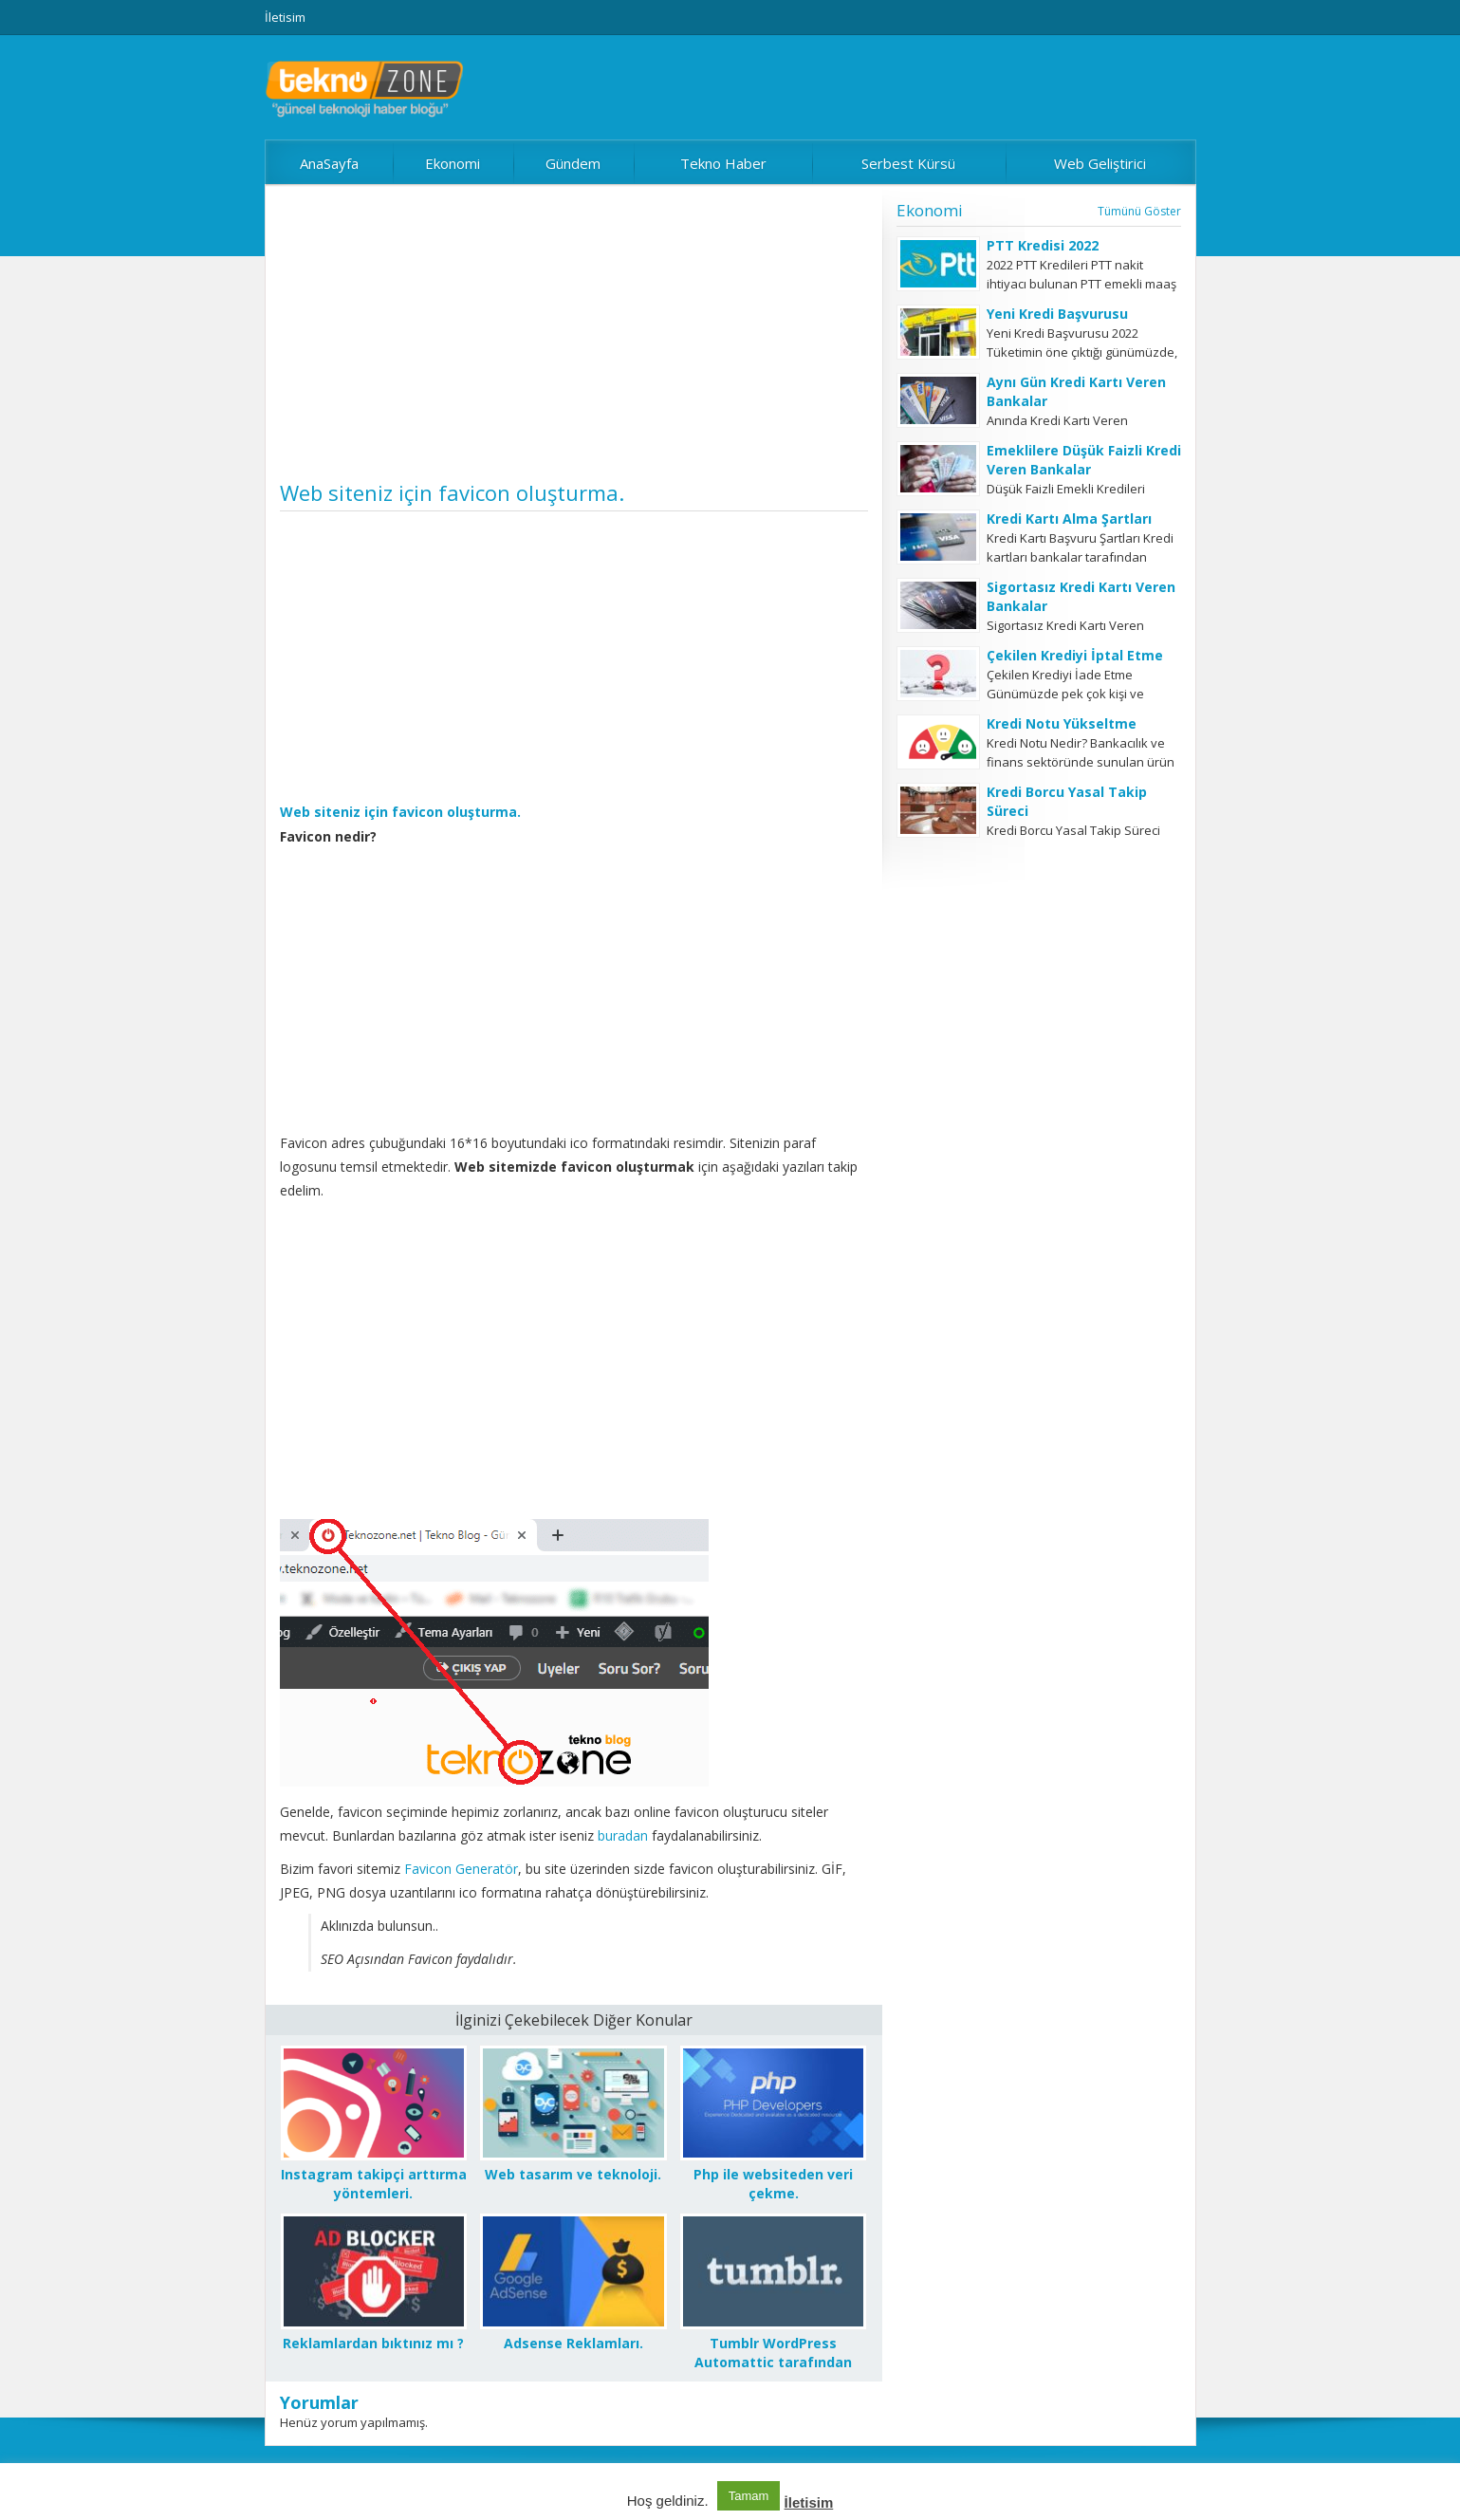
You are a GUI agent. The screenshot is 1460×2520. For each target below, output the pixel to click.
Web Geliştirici (1100, 163)
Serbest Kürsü (908, 163)
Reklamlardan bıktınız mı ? (373, 2343)
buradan (625, 1835)
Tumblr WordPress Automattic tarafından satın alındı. (773, 2362)
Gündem (573, 163)
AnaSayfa (329, 163)
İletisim (285, 17)
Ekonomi (452, 163)
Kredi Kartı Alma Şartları (1069, 519)
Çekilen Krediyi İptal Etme (1075, 655)
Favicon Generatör (461, 1869)
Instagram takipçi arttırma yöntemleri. (374, 2183)
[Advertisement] (574, 339)
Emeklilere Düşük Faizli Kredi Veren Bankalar (1084, 459)
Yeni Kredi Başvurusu (1057, 314)
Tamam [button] (749, 2496)
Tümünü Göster (1139, 211)
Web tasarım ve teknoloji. (573, 2174)
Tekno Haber (723, 163)
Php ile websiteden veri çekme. (773, 2183)
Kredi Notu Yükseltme (1062, 723)
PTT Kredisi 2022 (1043, 245)
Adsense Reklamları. (573, 2343)
